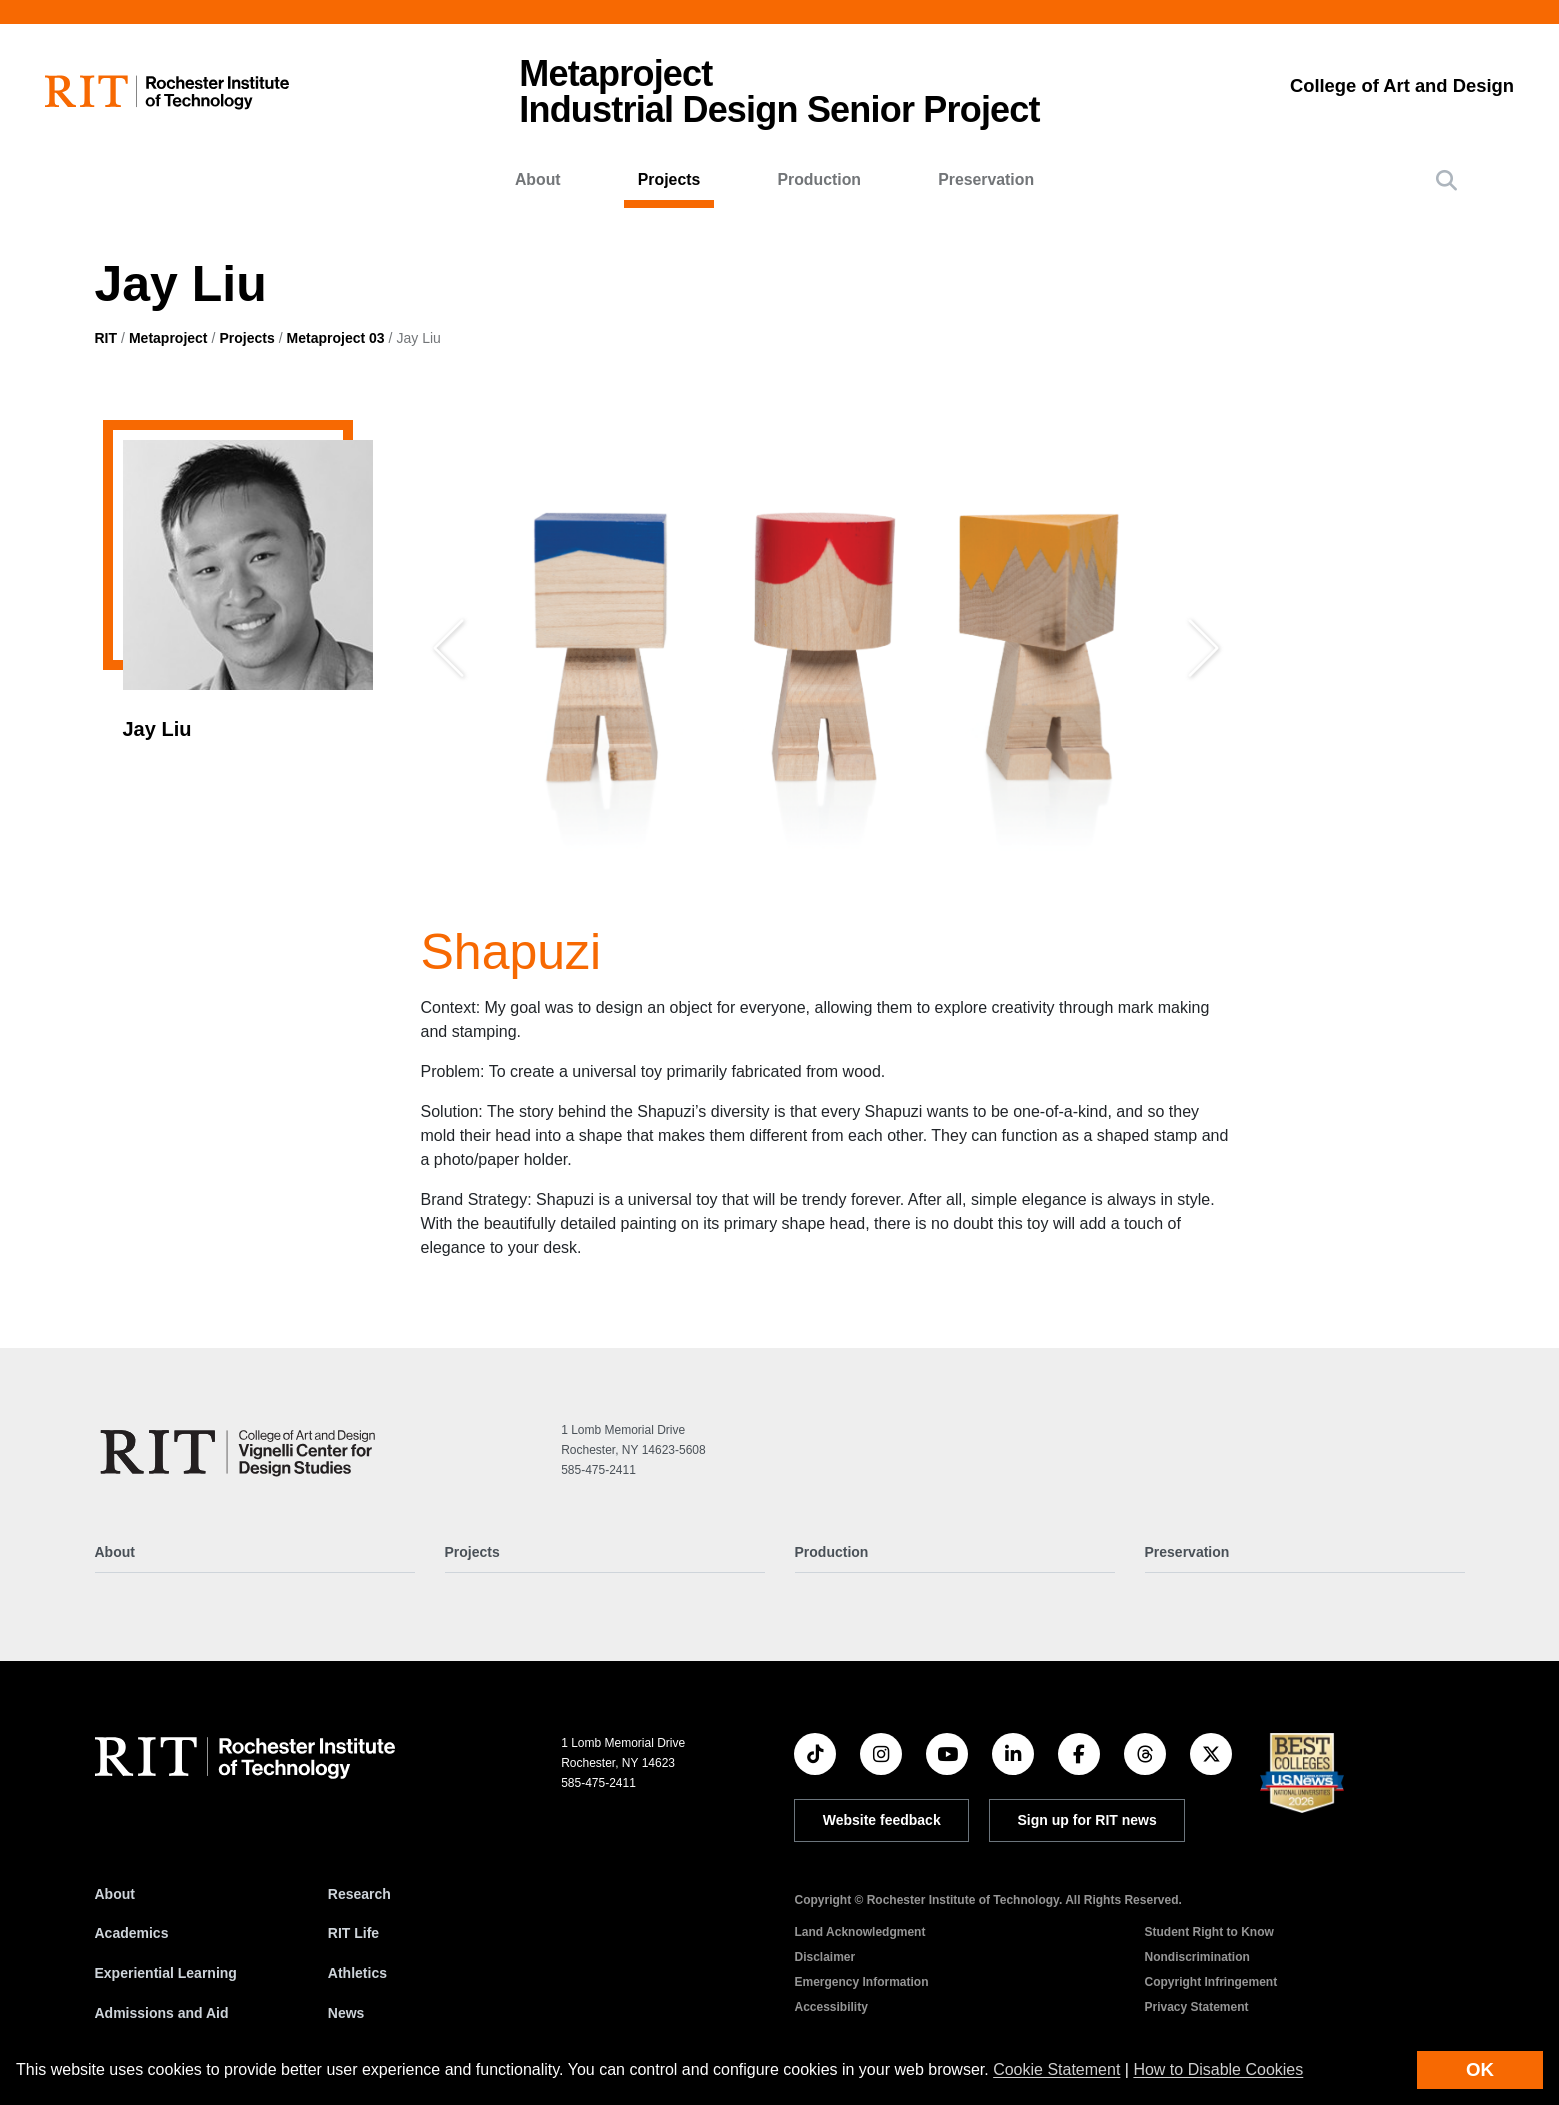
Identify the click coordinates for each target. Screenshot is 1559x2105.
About (538, 179)
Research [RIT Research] (359, 1894)
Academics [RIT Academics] (132, 1933)
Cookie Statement (1056, 2069)
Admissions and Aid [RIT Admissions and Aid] (162, 2013)
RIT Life (353, 1933)
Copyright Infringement (1210, 1982)
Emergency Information (861, 1982)
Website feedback (882, 1820)
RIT (106, 338)
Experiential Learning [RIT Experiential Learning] (166, 1973)
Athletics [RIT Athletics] (357, 1973)
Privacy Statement (1196, 2007)
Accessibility (830, 2007)
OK (1480, 2069)
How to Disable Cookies (1218, 2069)
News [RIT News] (346, 2013)
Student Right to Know (1208, 1932)
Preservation (986, 179)
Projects (669, 179)
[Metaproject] (242, 1452)
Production (819, 179)
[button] (1446, 180)
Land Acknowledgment (859, 1932)
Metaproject (168, 338)
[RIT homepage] (167, 92)
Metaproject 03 (336, 338)
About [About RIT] (115, 1894)
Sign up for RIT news (1087, 1820)
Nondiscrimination (1196, 1957)
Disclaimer (824, 1957)
